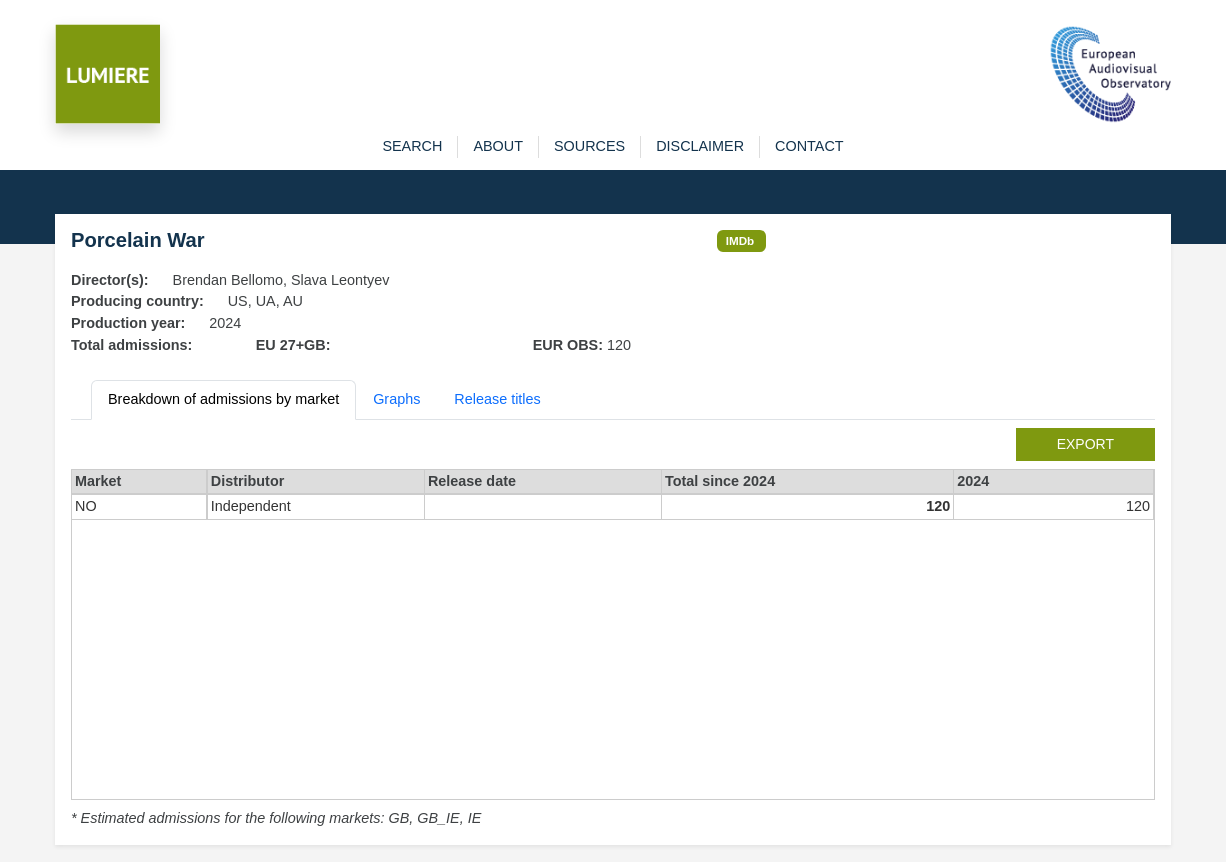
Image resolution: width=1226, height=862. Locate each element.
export (1085, 444)
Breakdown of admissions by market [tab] (223, 399)
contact (809, 146)
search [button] (412, 146)
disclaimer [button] (700, 146)
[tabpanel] (613, 629)
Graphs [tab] (396, 399)
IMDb (740, 240)
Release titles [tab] (497, 399)
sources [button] (589, 146)
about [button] (498, 146)
